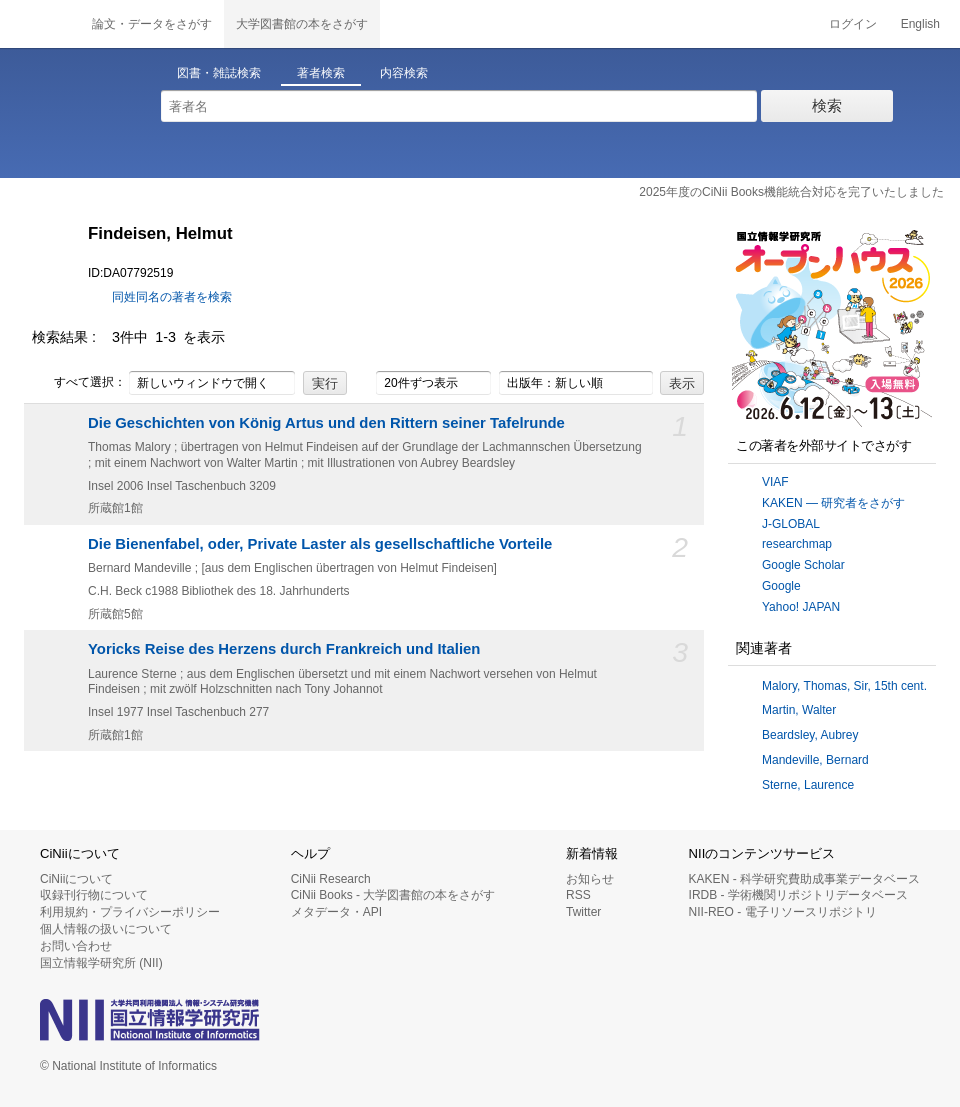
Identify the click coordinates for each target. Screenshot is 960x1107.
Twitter (583, 912)
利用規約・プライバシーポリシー (130, 912)
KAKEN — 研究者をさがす (833, 503)
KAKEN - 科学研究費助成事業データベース (804, 879)
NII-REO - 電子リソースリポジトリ (783, 912)
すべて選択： (79, 383)
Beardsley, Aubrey (810, 735)
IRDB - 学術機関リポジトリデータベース (798, 895)
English (920, 24)
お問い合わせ (76, 946)
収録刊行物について (94, 895)
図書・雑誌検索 (219, 73)
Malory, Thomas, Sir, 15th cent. (844, 686)
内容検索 (404, 73)
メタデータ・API (336, 912)
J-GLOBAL (791, 524)
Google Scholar (803, 565)
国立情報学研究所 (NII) (101, 963)
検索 (827, 105)
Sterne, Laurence (808, 785)
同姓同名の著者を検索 (172, 297)
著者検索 (321, 73)
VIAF (775, 482)
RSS (578, 895)
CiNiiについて (76, 879)
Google (781, 586)
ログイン (853, 24)
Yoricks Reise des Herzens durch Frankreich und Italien (284, 649)
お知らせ (590, 879)
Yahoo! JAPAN (801, 607)
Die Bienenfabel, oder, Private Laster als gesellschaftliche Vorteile (320, 544)
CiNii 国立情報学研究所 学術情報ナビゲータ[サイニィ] (40, 24)
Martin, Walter (799, 710)
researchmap (797, 544)
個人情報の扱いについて (106, 929)
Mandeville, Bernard (815, 760)
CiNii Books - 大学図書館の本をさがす (393, 895)
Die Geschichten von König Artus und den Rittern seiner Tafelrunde (326, 423)
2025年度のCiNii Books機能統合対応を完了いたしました (791, 192)
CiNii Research (331, 879)
